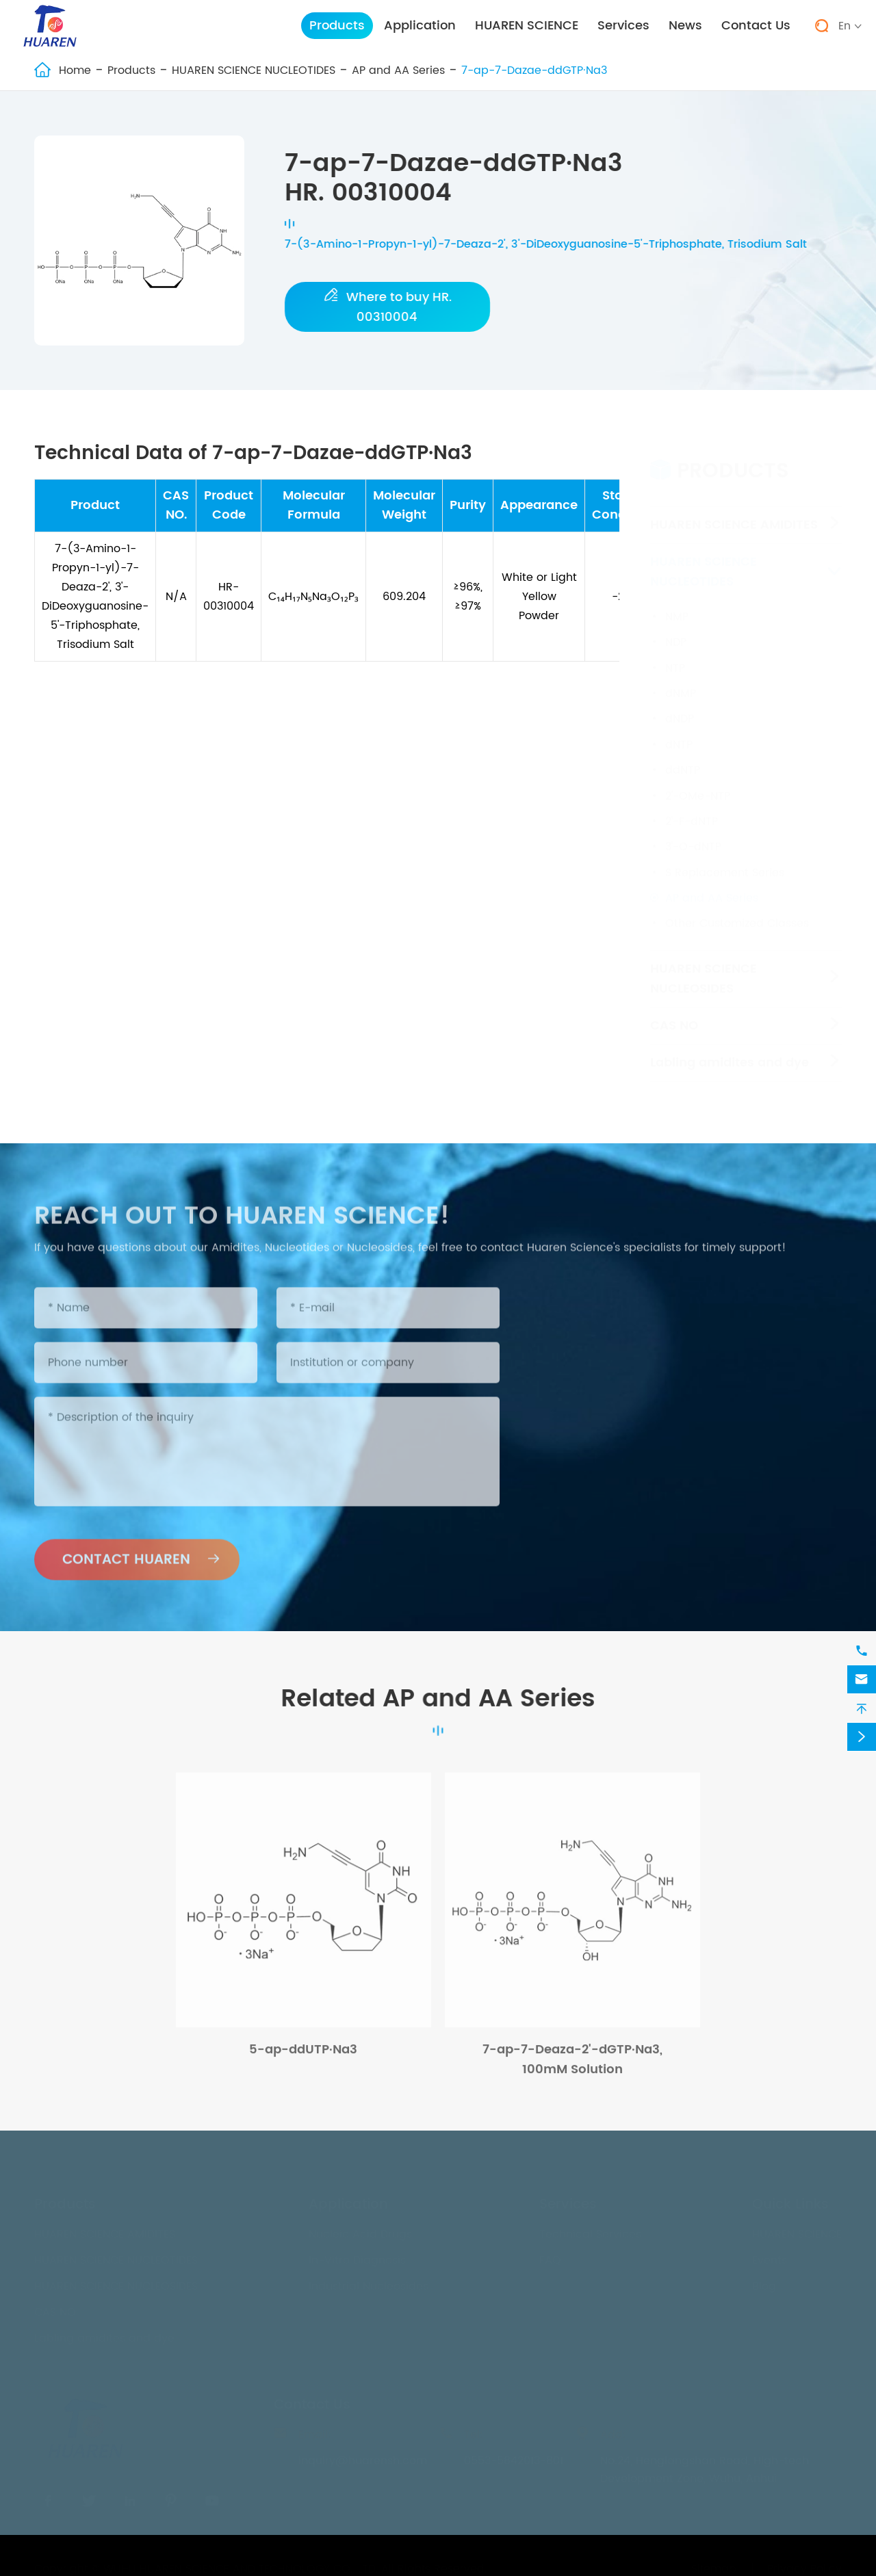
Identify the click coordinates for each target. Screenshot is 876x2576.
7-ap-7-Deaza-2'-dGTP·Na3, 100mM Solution (572, 2065)
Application (420, 26)
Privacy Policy (804, 2565)
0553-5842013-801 (513, 2457)
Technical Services (590, 2230)
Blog (764, 2282)
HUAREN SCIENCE (526, 26)
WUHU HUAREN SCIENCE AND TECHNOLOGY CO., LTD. (240, 2565)
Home (75, 70)
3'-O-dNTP (693, 834)
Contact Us (755, 26)
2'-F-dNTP (691, 809)
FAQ (550, 2256)
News (685, 26)
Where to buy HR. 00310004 (388, 307)
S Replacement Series (724, 860)
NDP (675, 629)
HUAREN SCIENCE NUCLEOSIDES (703, 966)
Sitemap (713, 2565)
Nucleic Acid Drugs (360, 2230)
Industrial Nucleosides (368, 2282)
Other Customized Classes (737, 911)
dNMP (680, 681)
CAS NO (674, 1013)
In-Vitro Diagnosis (357, 2256)
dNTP (679, 732)
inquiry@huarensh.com (362, 2457)
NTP (675, 655)
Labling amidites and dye (729, 1050)
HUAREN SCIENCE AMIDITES (734, 512)
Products (337, 26)
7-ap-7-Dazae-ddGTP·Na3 (534, 70)
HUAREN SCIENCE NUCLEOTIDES (253, 70)
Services (623, 26)
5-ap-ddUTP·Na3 (303, 2056)
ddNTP (682, 757)
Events (769, 2256)
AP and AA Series (398, 70)
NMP (676, 604)
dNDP (679, 706)
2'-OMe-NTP (697, 783)
